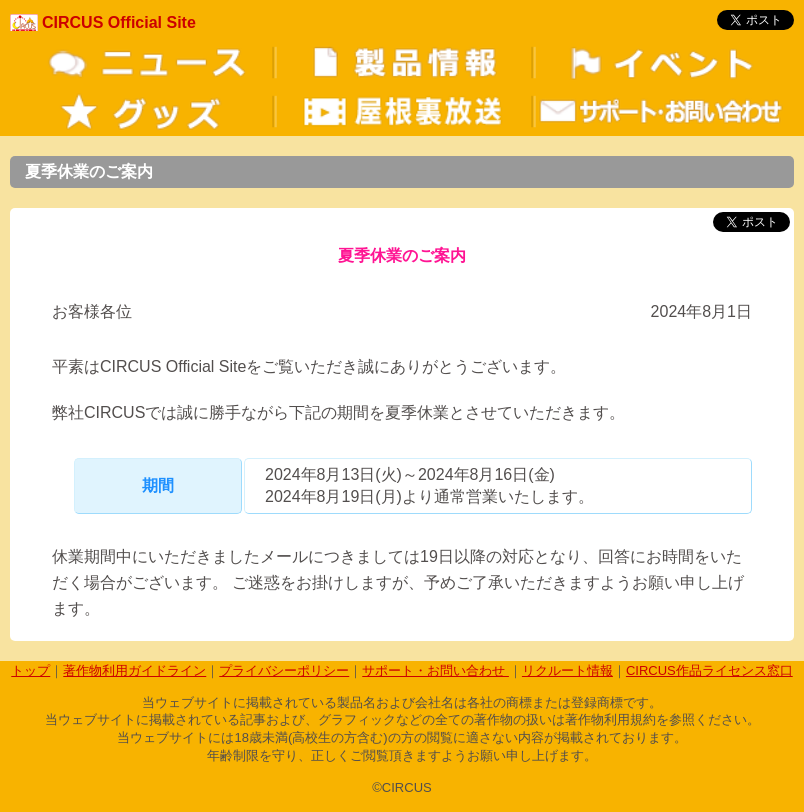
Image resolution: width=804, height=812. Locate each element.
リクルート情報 (567, 670)
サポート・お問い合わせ (435, 670)
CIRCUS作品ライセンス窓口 (709, 670)
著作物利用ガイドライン (134, 670)
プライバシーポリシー (284, 670)
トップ (30, 670)
